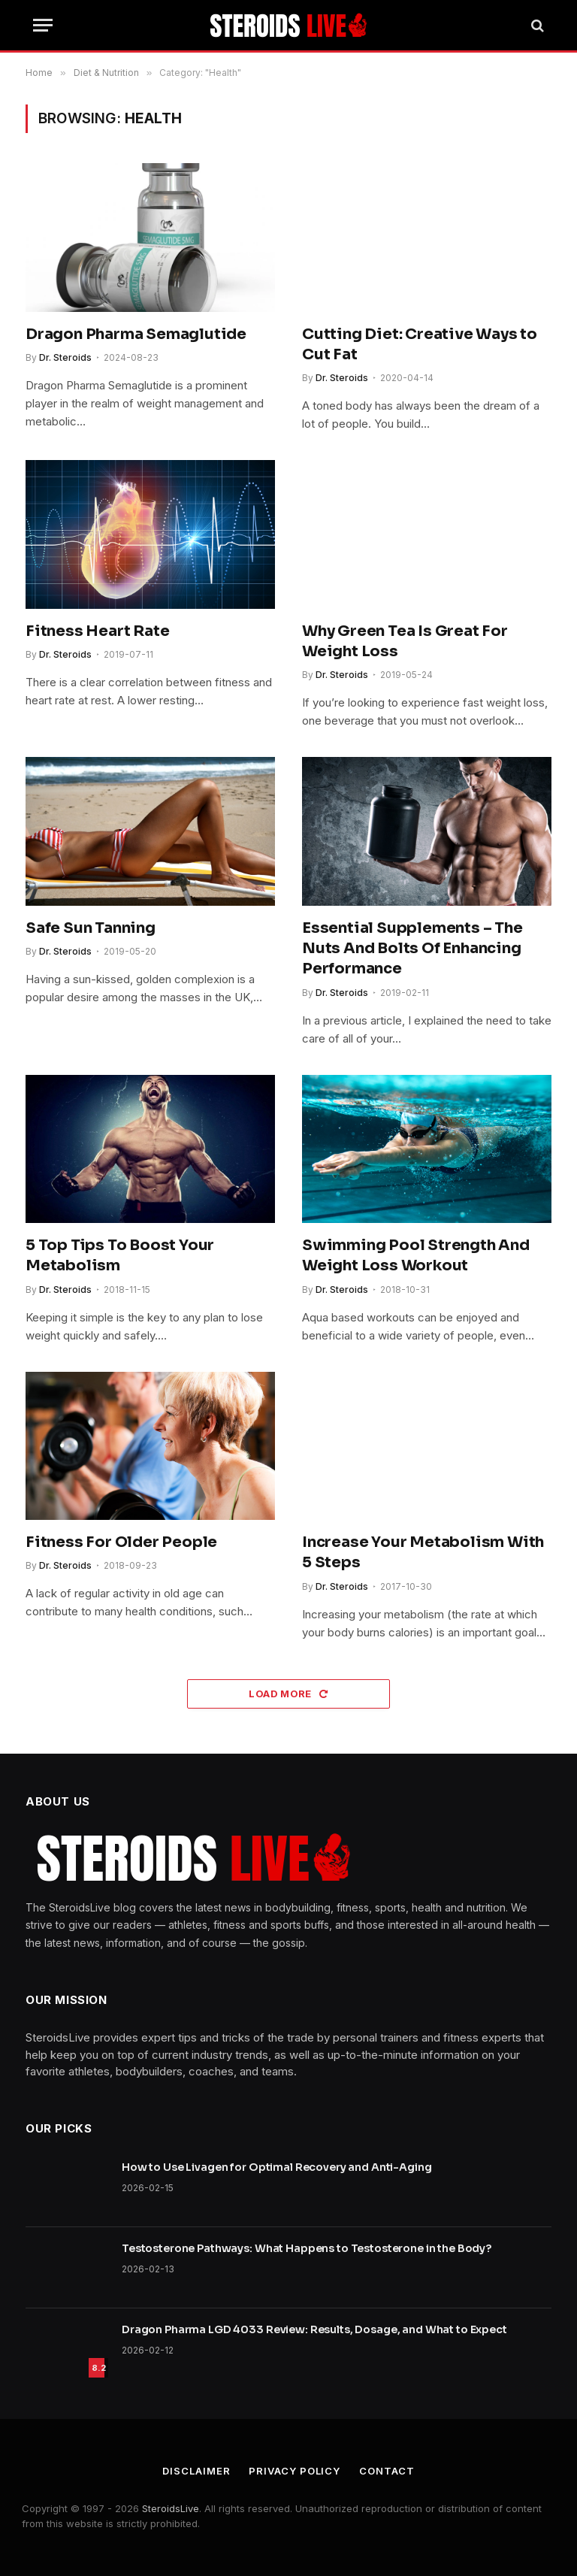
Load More (288, 1694)
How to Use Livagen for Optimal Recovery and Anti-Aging (276, 2167)
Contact (386, 2471)
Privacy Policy (294, 2471)
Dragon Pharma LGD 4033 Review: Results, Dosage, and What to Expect (314, 2329)
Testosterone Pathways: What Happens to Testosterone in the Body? (306, 2248)
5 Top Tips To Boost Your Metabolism (120, 1255)
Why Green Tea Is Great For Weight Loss (405, 641)
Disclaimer (196, 2471)
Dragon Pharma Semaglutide (136, 334)
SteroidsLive (170, 2508)
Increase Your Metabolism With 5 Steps (423, 1552)
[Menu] (43, 25)
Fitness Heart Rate (97, 631)
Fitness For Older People (121, 1542)
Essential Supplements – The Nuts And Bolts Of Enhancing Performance (412, 948)
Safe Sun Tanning (91, 928)
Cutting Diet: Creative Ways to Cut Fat (419, 344)
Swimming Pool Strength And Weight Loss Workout (416, 1255)
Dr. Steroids (65, 357)
